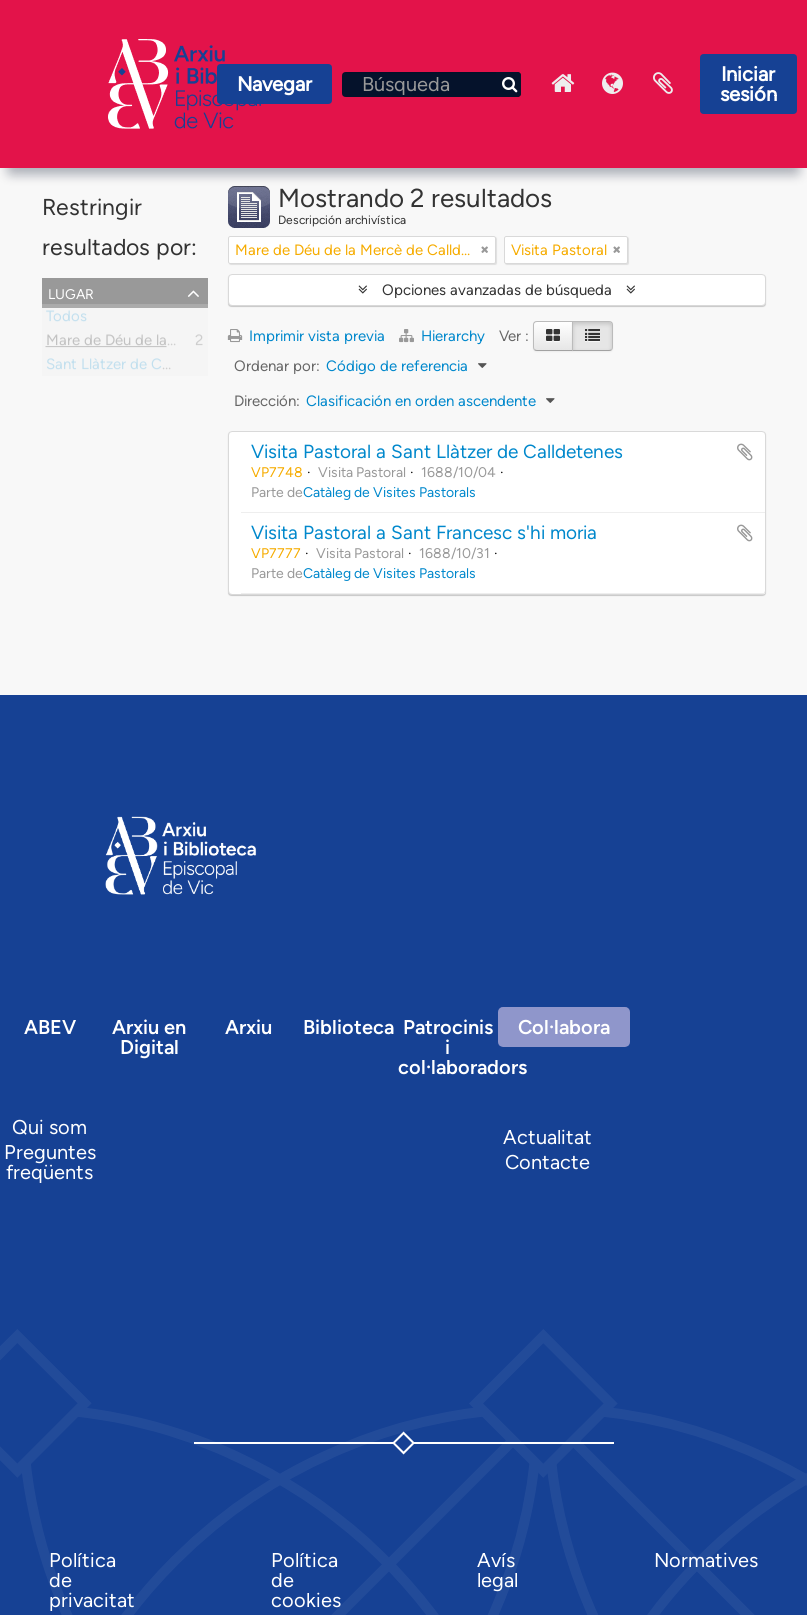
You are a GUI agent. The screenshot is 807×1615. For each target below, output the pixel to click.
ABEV (50, 1027)
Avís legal (497, 1570)
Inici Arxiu (563, 84)
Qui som (49, 1127)
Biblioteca (348, 1027)
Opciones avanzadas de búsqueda (497, 290)
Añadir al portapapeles (745, 452)
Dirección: (267, 401)
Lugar (71, 292)
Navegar (274, 84)
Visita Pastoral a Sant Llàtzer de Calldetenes (437, 451)
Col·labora (564, 1027)
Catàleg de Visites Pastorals (389, 492)
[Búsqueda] (431, 84)
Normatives (706, 1560)
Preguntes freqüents (50, 1162)
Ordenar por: (277, 366)
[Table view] (592, 336)
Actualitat (547, 1137)
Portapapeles (663, 84)
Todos (66, 320)
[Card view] (553, 336)
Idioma (613, 84)
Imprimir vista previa (306, 336)
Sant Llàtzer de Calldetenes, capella (165, 368)
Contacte (547, 1162)
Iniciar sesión (748, 84)
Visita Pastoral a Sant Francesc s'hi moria (424, 532)
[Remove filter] (485, 250)
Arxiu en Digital (149, 1037)
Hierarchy (444, 336)
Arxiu (248, 1027)
